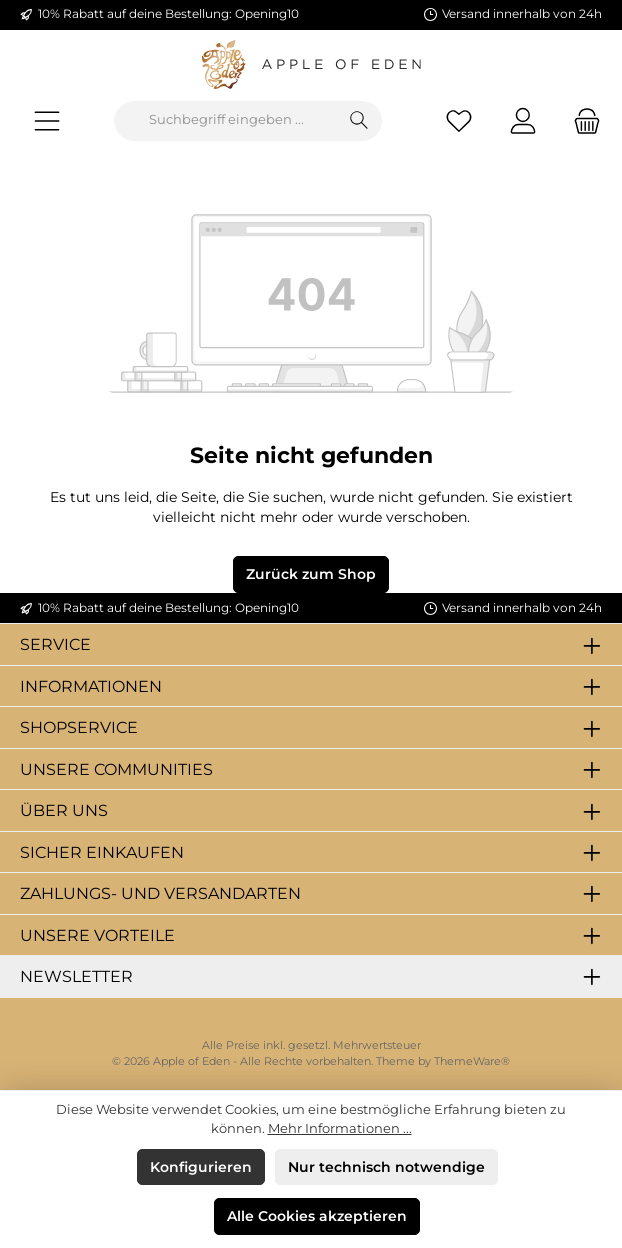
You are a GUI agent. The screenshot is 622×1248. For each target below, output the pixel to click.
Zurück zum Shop (311, 574)
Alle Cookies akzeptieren (317, 1216)
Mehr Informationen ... (340, 1128)
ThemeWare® (472, 1061)
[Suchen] (359, 121)
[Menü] (47, 120)
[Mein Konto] (523, 120)
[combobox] (226, 121)
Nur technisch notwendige (386, 1167)
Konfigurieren (201, 1167)
